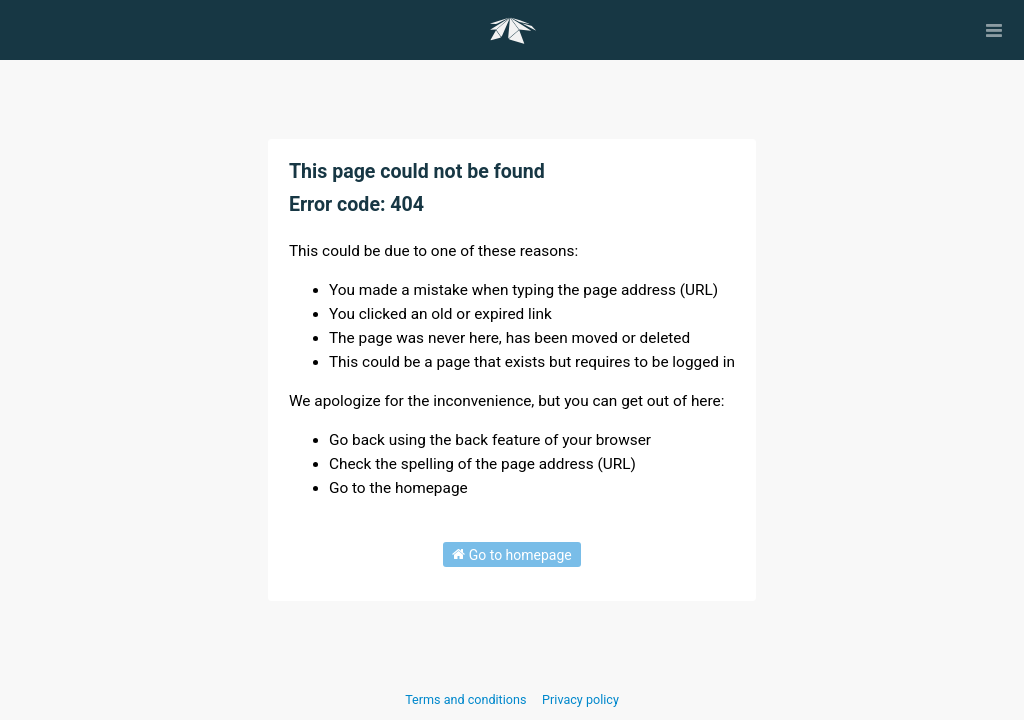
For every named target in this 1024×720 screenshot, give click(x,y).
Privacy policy (580, 699)
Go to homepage (512, 554)
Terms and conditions (467, 699)
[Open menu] (994, 30)
